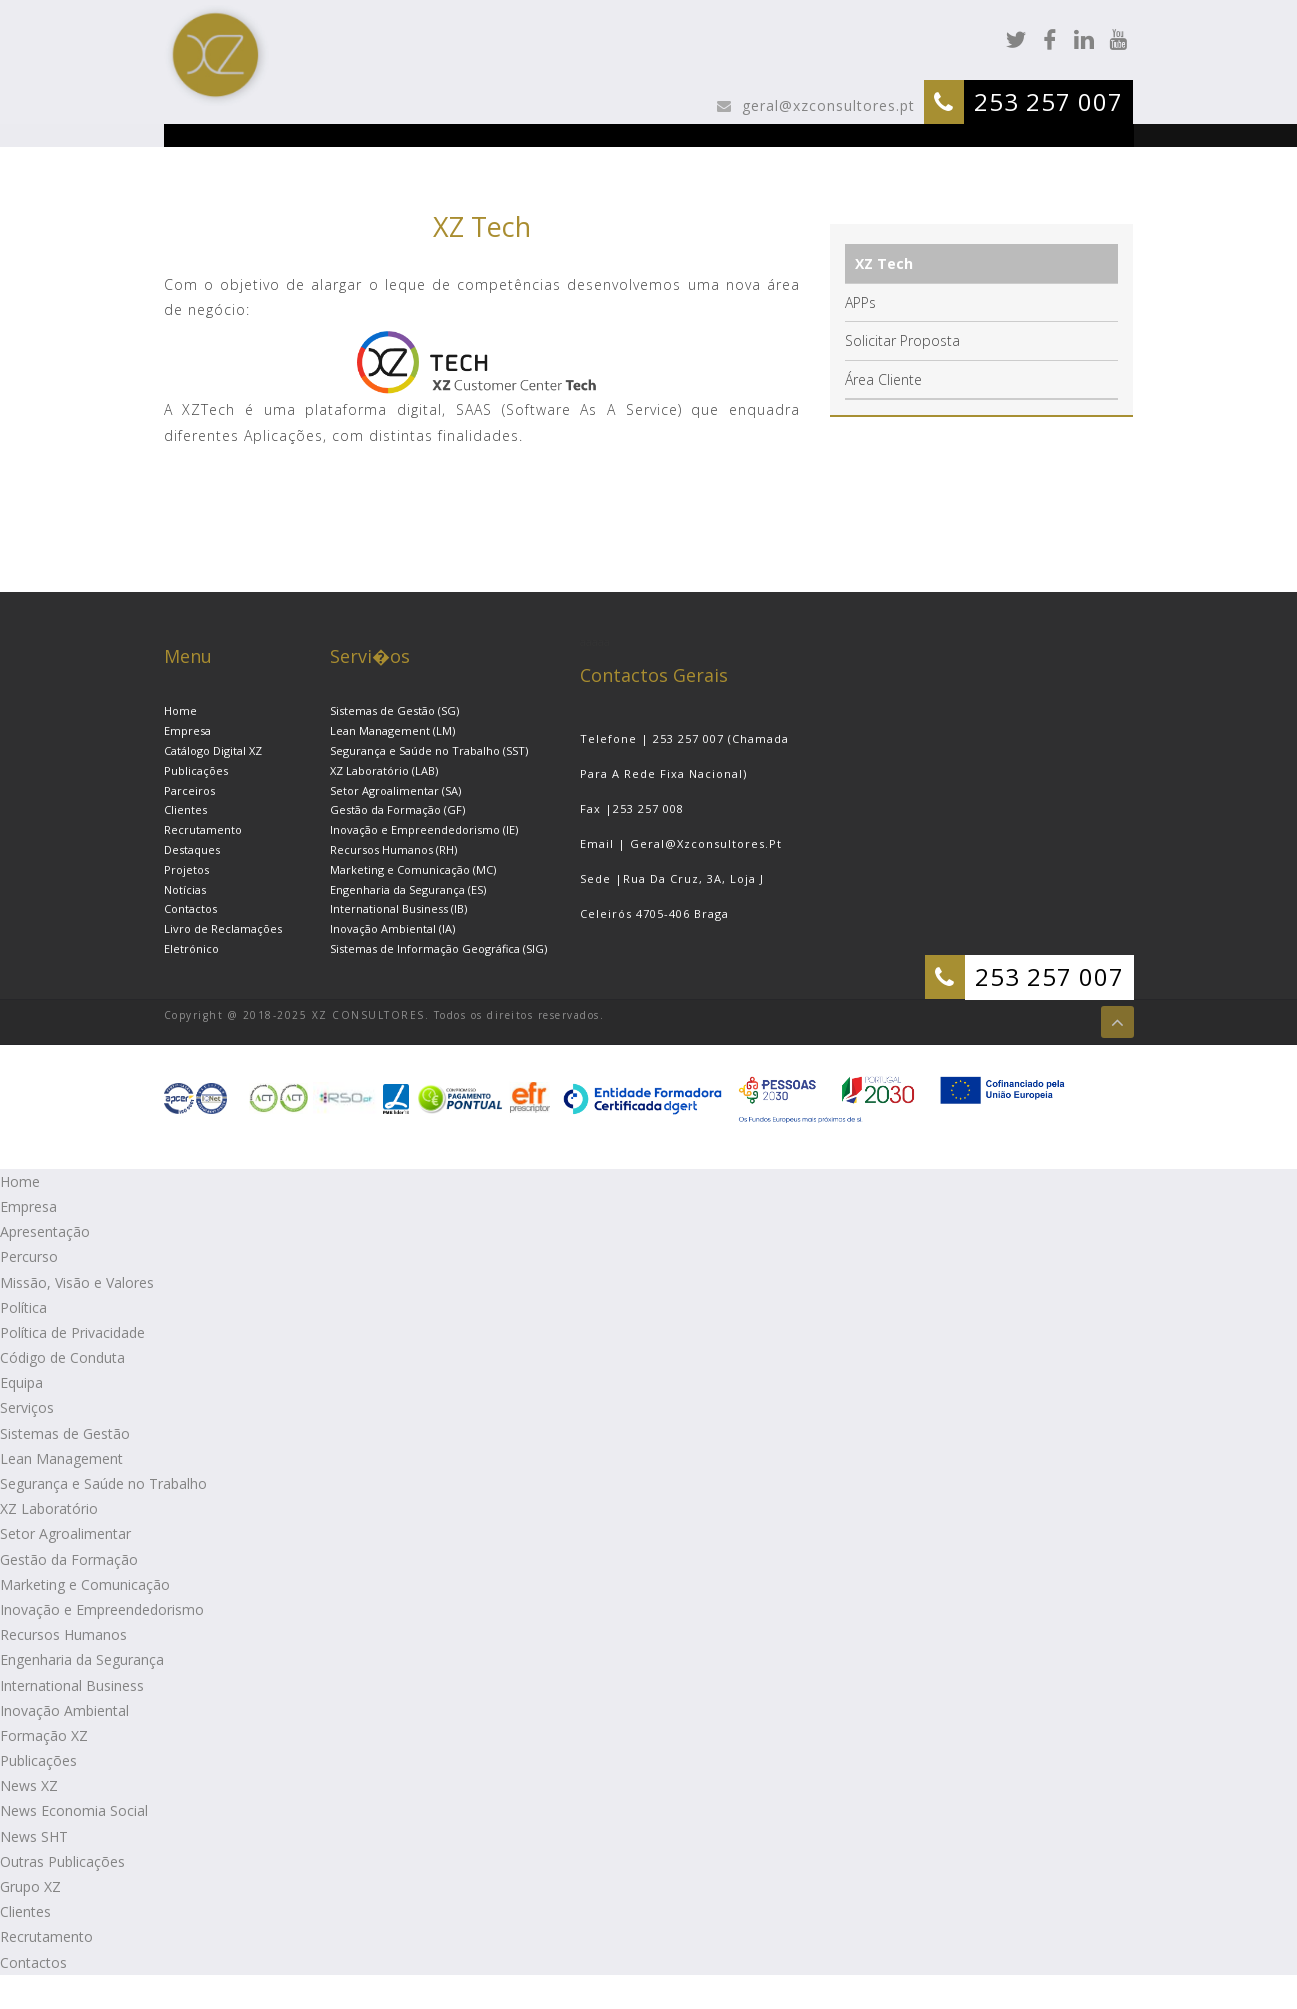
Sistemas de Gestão (65, 1433)
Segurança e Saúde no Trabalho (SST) (429, 750)
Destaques (192, 849)
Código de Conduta (62, 1357)
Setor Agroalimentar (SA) (395, 790)
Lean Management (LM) (392, 730)
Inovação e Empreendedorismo (102, 1609)
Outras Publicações (62, 1861)
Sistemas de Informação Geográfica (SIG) (438, 948)
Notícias (185, 889)
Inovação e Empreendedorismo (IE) (424, 829)
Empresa (187, 730)
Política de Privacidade (72, 1332)
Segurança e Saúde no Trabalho (103, 1483)
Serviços (27, 1407)
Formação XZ (44, 1735)
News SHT (34, 1836)
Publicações (196, 770)
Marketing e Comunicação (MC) (413, 869)
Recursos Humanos (63, 1634)
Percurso (29, 1256)
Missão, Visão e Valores (77, 1282)
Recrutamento (203, 829)
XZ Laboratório (49, 1508)
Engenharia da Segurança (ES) (408, 889)
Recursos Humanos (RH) (393, 849)
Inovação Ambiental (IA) (392, 928)
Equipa (21, 1382)
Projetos (186, 869)
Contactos (190, 908)
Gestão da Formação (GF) (397, 809)
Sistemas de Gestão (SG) (394, 710)
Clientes (185, 809)
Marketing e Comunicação (85, 1584)
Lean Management (61, 1458)
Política (23, 1307)
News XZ (29, 1785)
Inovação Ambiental (64, 1710)
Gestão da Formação (69, 1559)
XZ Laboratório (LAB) (384, 770)
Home (180, 710)
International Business (72, 1685)
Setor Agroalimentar (65, 1533)
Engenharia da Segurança (82, 1659)
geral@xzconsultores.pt (826, 105)
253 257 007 (1048, 101)
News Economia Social (74, 1810)
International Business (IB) (398, 908)
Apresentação (45, 1231)
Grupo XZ (30, 1886)
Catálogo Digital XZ (213, 750)
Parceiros (189, 790)
